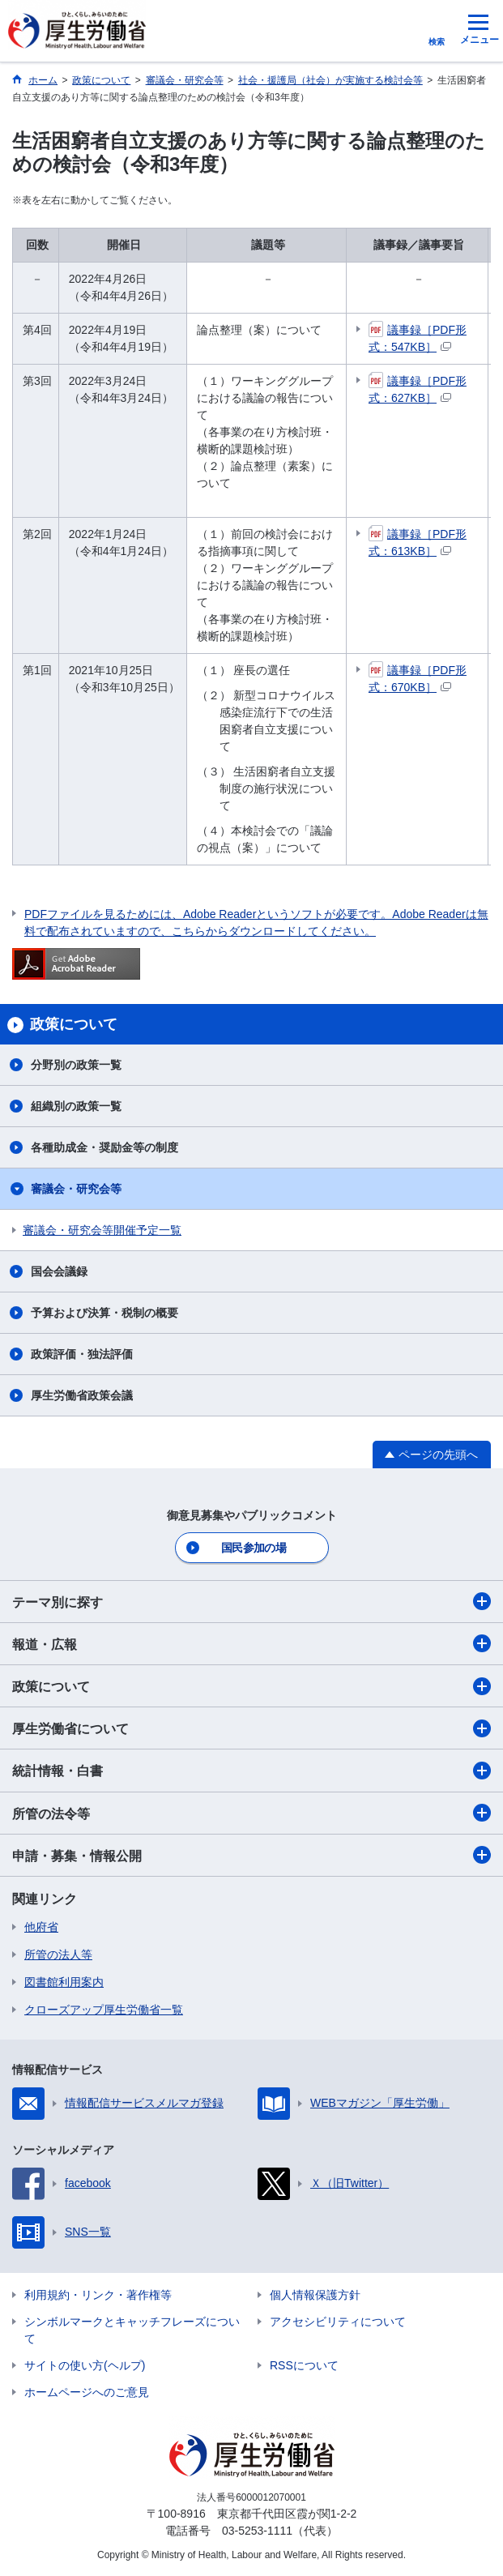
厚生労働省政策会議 (82, 1395)
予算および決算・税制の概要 (104, 1312)
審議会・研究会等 (76, 1188)
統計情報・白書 (251, 1770)
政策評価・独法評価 (82, 1354)
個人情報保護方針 (315, 2294)
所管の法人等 (58, 1954)
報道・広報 (251, 1643)
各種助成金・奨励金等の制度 (104, 1147)
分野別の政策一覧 (76, 1064)
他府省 (41, 1926)
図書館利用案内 (64, 1982)
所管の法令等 (251, 1813)
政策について (251, 1686)
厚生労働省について (251, 1728)
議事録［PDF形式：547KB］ (418, 337)
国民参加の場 (253, 1547)
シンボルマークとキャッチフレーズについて (132, 2330)
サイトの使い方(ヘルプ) (84, 2365)
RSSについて (304, 2365)
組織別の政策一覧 (76, 1106)
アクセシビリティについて (338, 2321)
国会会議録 (59, 1271)
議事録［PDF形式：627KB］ (418, 388)
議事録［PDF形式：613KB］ (418, 541)
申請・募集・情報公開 (251, 1855)
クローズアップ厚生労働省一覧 (103, 2009)
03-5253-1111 (257, 2530)
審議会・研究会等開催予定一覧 (102, 1230)
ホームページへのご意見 (86, 2392)
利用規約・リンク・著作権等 (98, 2294)
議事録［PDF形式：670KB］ (418, 678)
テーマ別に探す (251, 1601)
